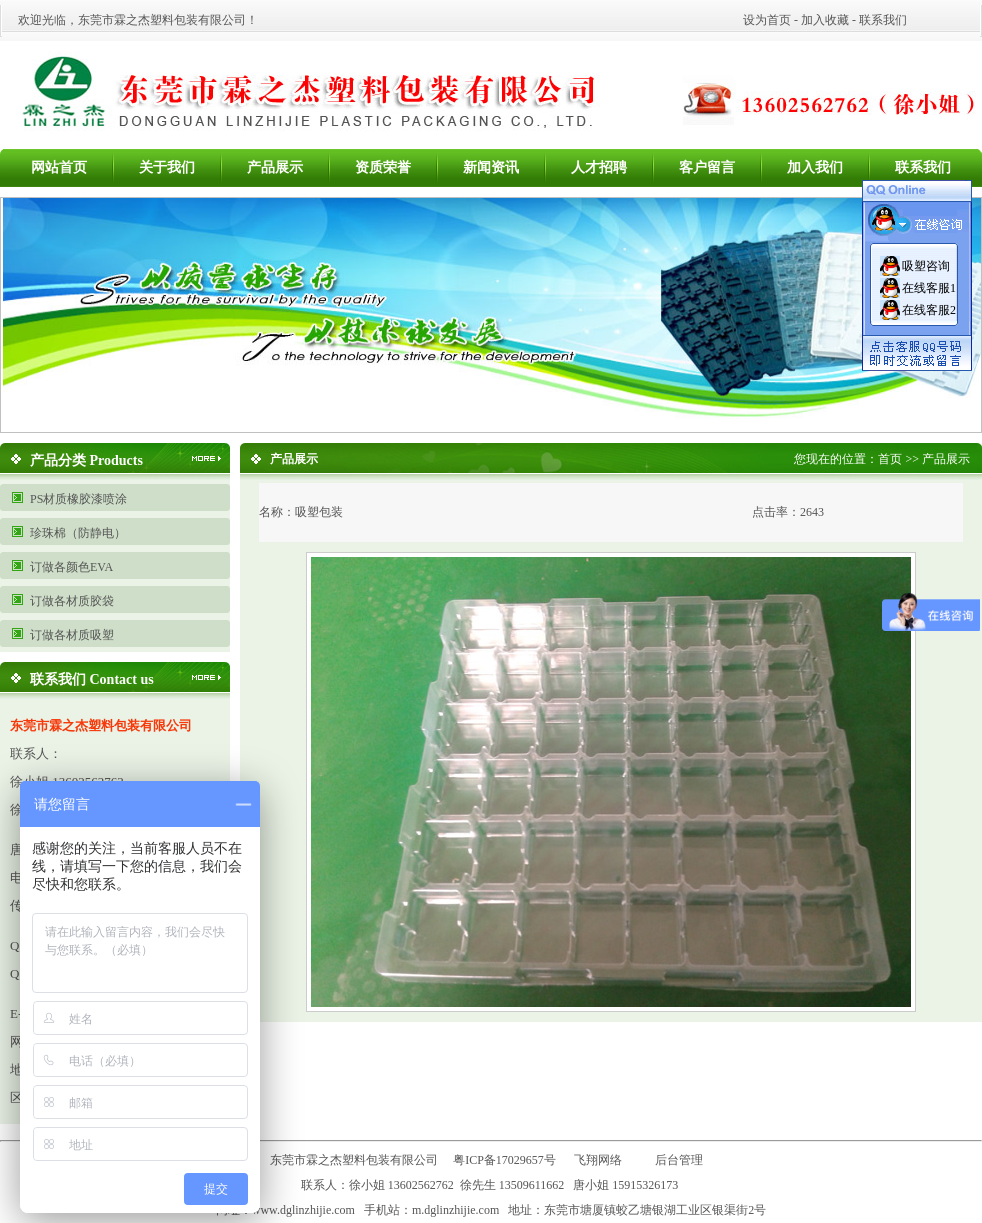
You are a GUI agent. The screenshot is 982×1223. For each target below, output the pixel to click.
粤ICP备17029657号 (504, 1160)
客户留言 (707, 167)
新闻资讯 (491, 167)
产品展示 (275, 167)
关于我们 (167, 167)
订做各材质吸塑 (72, 635)
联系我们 (883, 20)
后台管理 (683, 1160)
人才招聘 (599, 167)
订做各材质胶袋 (72, 601)
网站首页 (59, 167)
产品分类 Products (86, 460)
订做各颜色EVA (71, 567)
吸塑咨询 (926, 266)
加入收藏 (825, 20)
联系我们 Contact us (92, 679)
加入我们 (815, 167)
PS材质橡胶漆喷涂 (78, 499)
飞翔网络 (598, 1160)
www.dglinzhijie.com (303, 1210)
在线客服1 (929, 288)
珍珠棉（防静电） (78, 533)
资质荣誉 (383, 167)
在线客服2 (929, 310)
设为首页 (767, 20)
